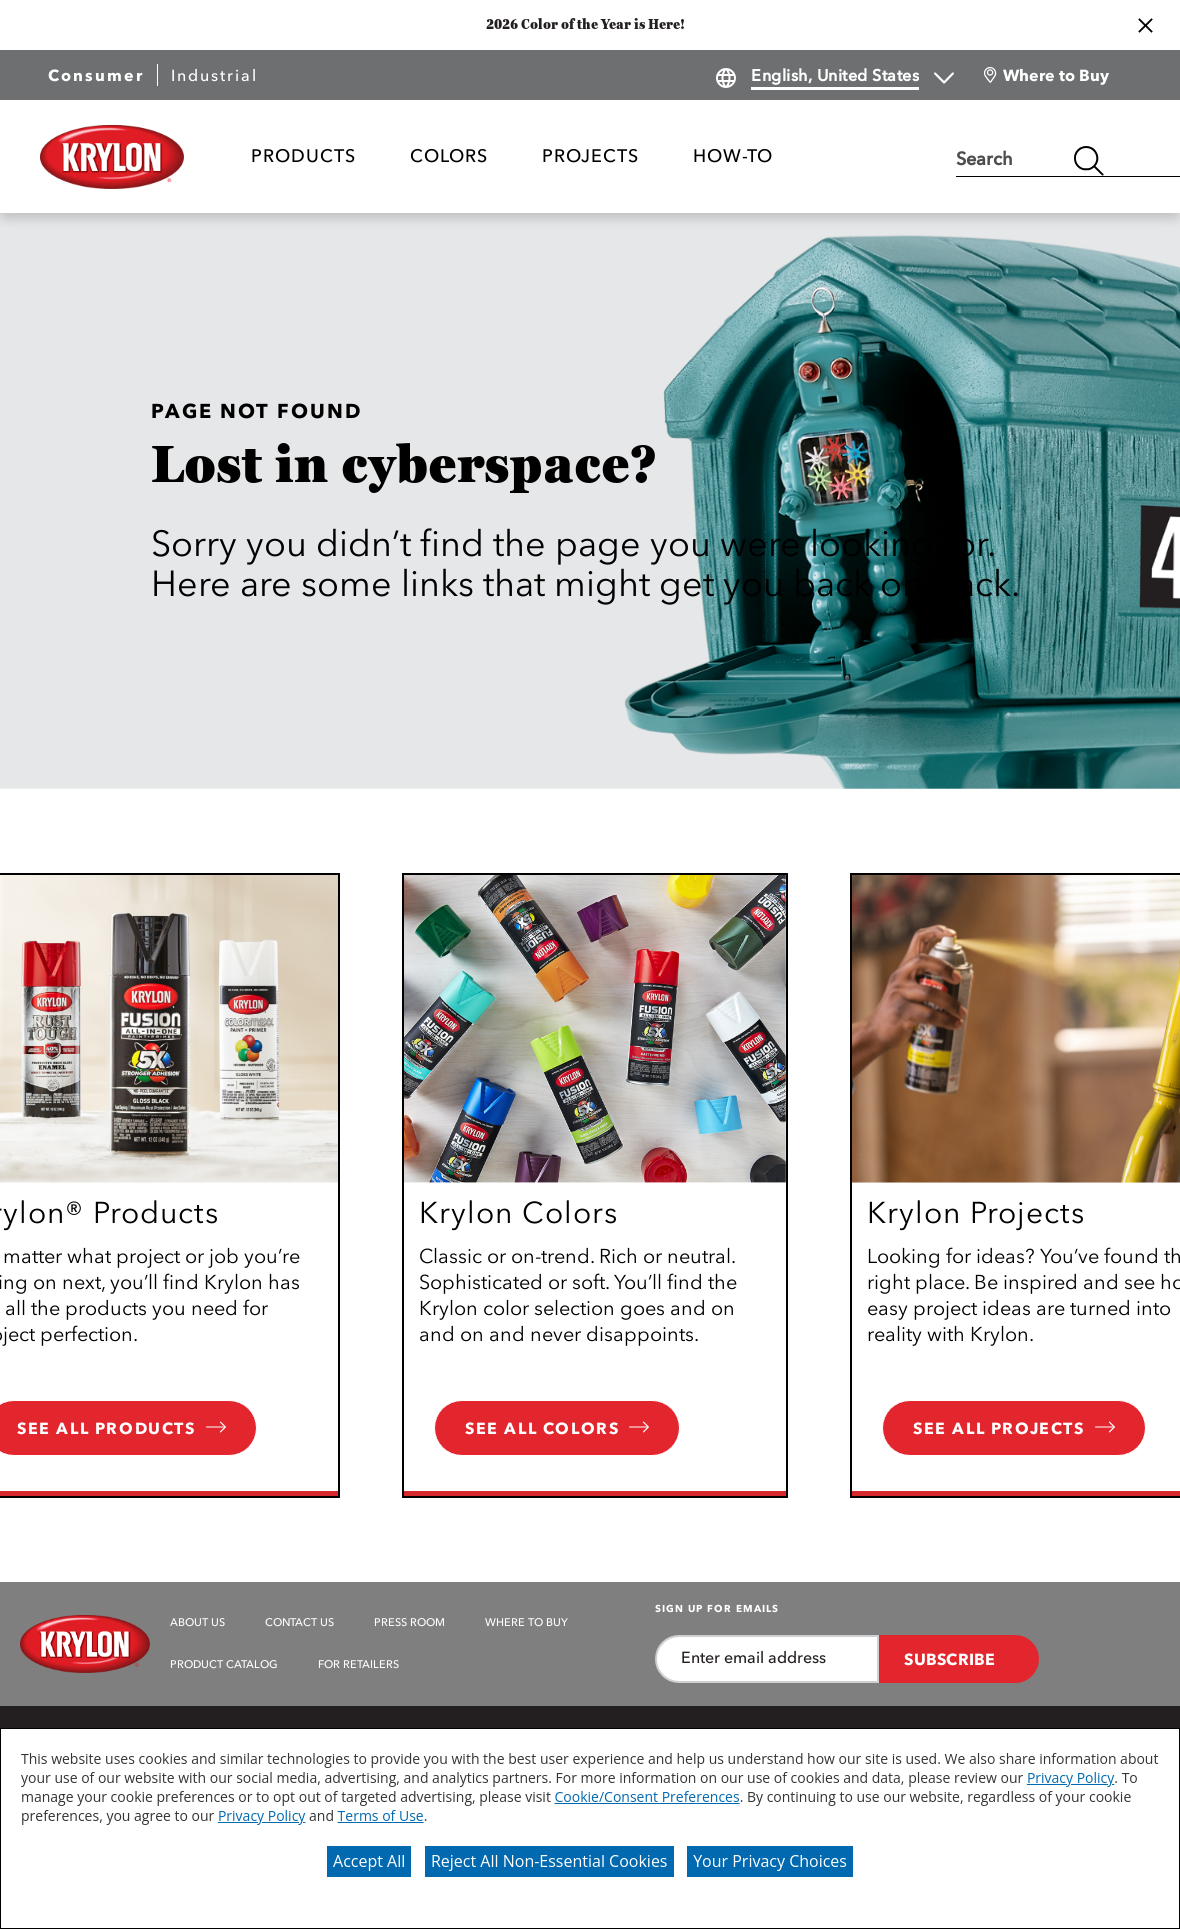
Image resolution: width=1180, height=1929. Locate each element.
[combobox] (1010, 161)
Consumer (96, 75)
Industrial (214, 75)
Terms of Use (381, 1815)
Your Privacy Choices (770, 1861)
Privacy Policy (1070, 1777)
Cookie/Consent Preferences (647, 1796)
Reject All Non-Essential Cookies (549, 1861)
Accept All (369, 1861)
